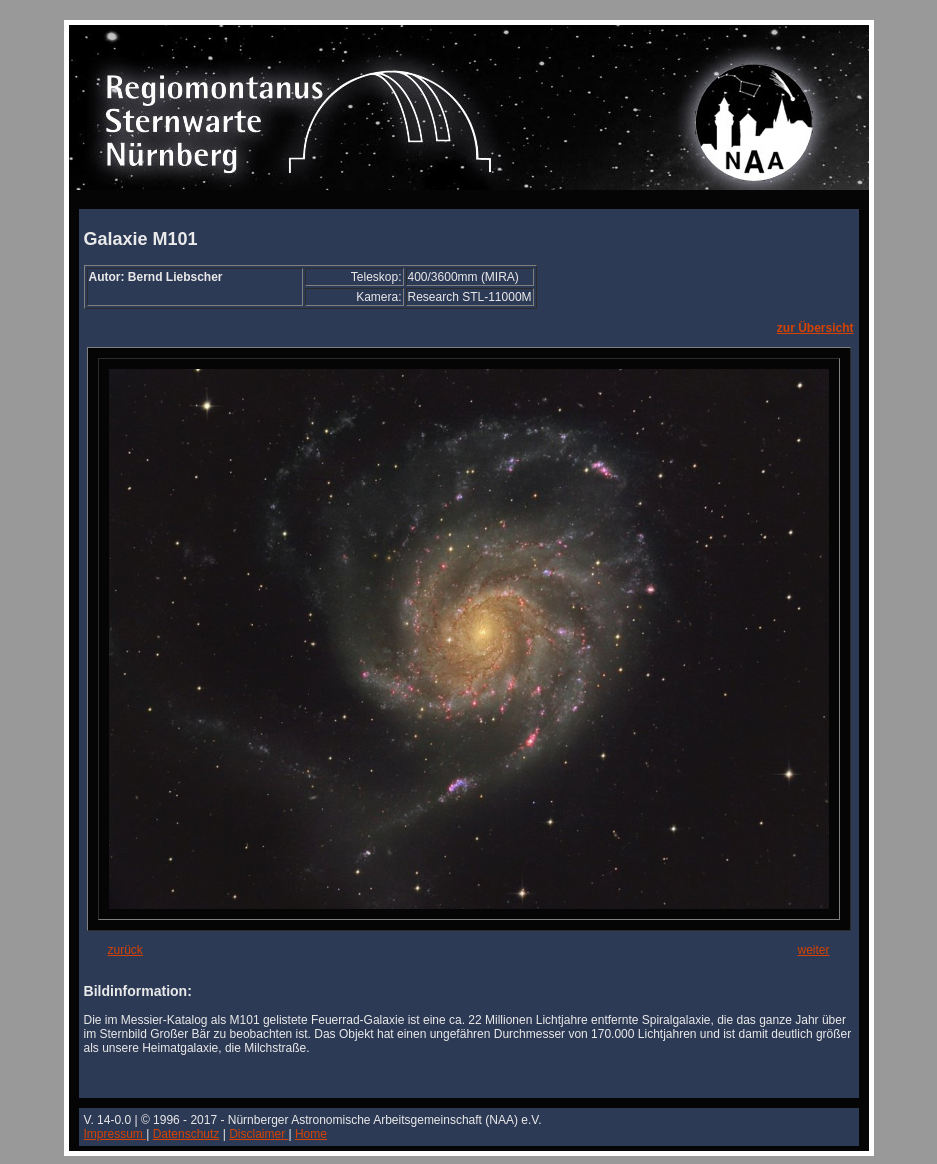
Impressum (115, 1134)
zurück (125, 950)
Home (311, 1134)
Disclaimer (258, 1134)
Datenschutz (186, 1134)
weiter (813, 950)
